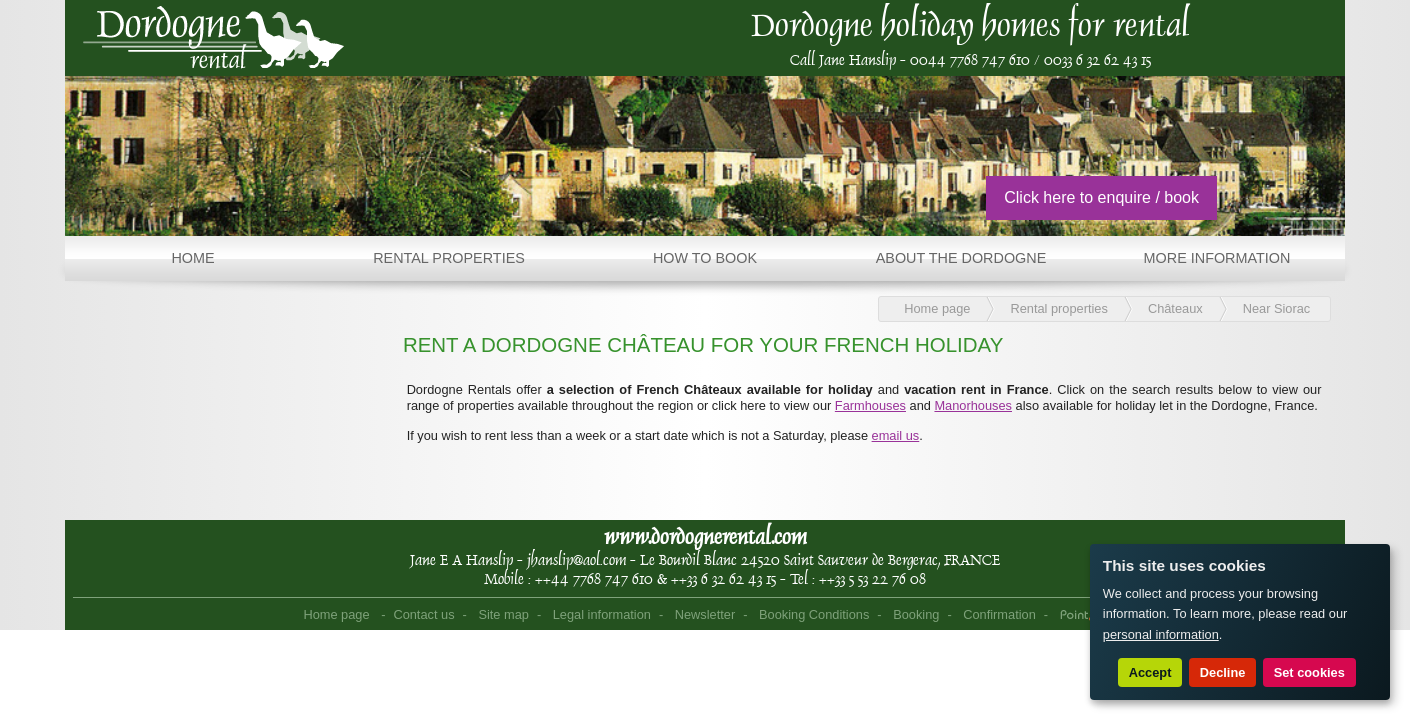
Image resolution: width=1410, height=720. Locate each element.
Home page (937, 308)
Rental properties (1058, 308)
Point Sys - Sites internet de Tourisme (1085, 616)
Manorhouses (973, 405)
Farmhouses (870, 405)
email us (896, 435)
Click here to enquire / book (1101, 197)
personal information (1161, 634)
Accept (1150, 672)
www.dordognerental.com (705, 537)
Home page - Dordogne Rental (214, 38)
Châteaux (1175, 308)
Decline (1223, 672)
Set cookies (1309, 672)
